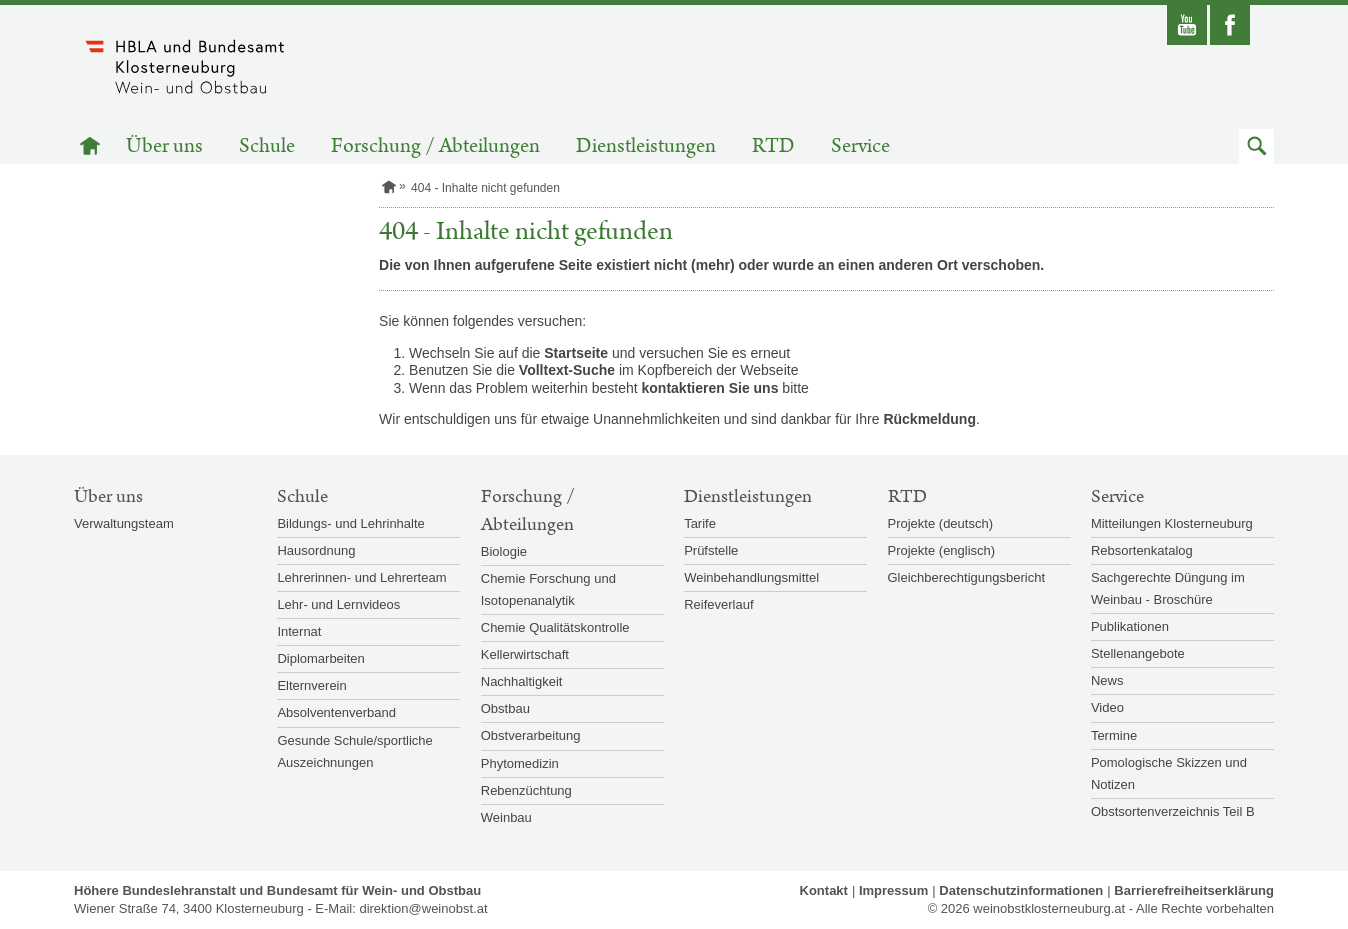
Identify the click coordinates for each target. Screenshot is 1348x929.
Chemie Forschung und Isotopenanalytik (548, 589)
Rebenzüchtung (526, 790)
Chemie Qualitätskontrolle (555, 627)
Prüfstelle (711, 550)
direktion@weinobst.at (423, 908)
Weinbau (506, 817)
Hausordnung (316, 550)
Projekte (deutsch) (941, 523)
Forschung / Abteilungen (435, 146)
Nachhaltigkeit (522, 681)
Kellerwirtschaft (525, 654)
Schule (267, 146)
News (1107, 680)
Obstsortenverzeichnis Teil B (1173, 811)
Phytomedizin (520, 763)
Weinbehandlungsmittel (751, 577)
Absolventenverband (336, 712)
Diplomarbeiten (320, 658)
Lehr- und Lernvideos (338, 604)
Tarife (700, 523)
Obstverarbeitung (531, 735)
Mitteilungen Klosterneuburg (1172, 523)
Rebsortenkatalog (1142, 550)
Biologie (504, 551)
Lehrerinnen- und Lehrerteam (361, 577)
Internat (299, 631)
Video (1107, 707)
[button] (1256, 146)
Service (860, 146)
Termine (1114, 735)
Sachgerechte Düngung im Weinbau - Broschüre (1168, 588)
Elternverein (311, 685)
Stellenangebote (1138, 653)
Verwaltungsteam (124, 523)
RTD (773, 146)
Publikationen (1130, 626)
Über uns (164, 146)
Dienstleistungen (646, 146)
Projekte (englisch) (942, 550)
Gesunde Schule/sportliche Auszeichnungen (354, 751)
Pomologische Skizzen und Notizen (1169, 773)
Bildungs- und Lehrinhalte (350, 523)
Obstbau (505, 708)
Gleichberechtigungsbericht (967, 577)
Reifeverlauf (718, 604)
